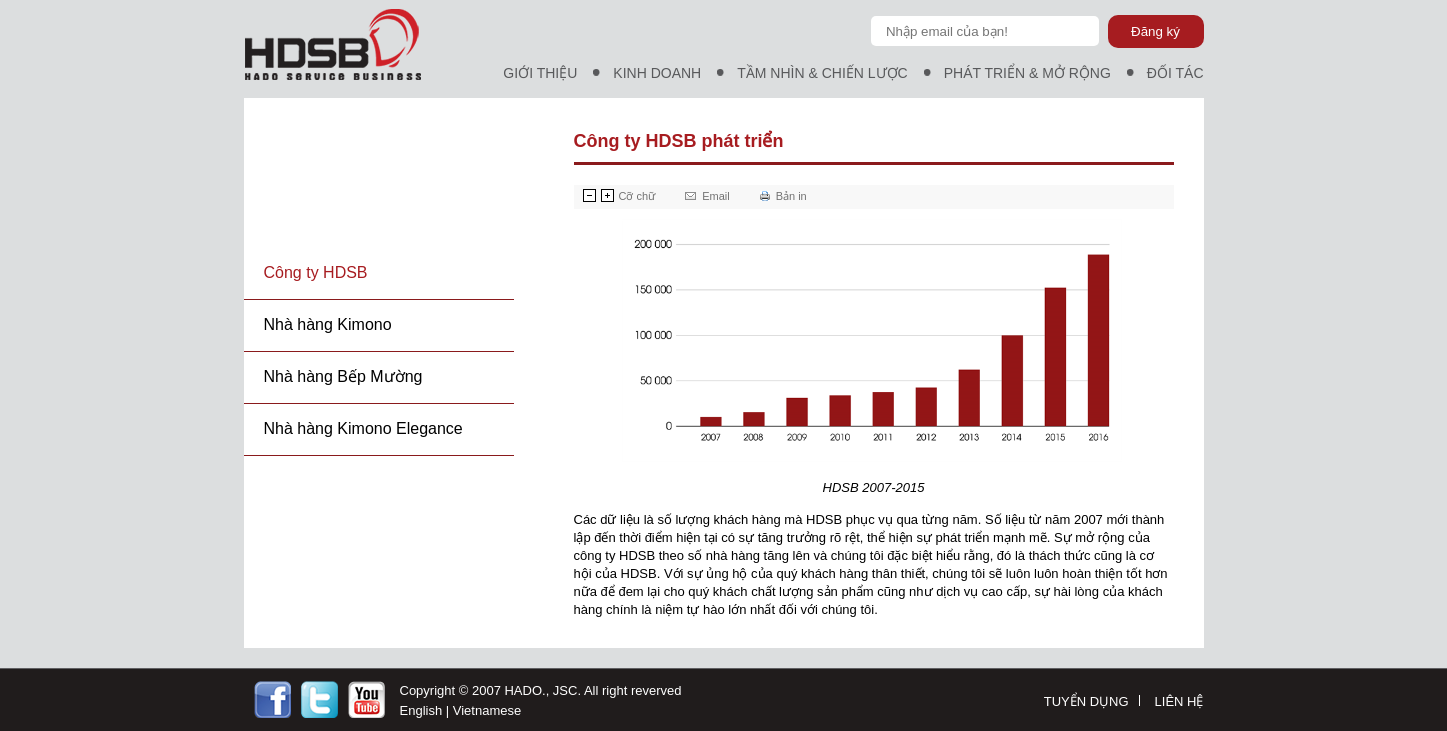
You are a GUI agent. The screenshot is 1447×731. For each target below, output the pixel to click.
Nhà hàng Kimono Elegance (363, 428)
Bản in (791, 196)
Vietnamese (487, 710)
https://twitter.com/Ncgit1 (319, 699)
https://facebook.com (272, 699)
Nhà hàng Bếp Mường (343, 376)
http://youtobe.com (366, 699)
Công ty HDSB (316, 272)
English (421, 710)
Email (716, 196)
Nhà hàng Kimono (328, 324)
